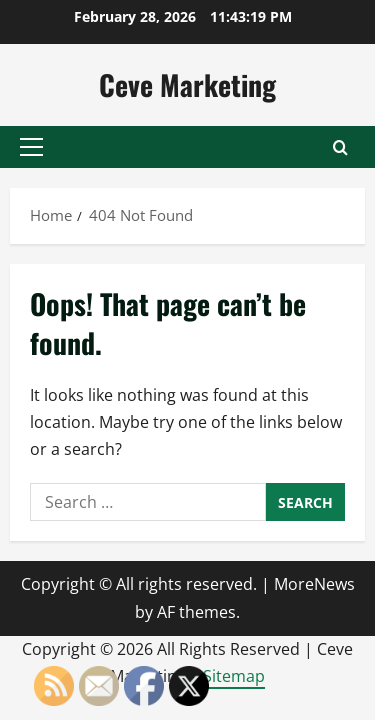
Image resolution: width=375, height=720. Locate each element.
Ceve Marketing (187, 84)
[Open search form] (340, 147)
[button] (31, 147)
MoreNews (314, 584)
